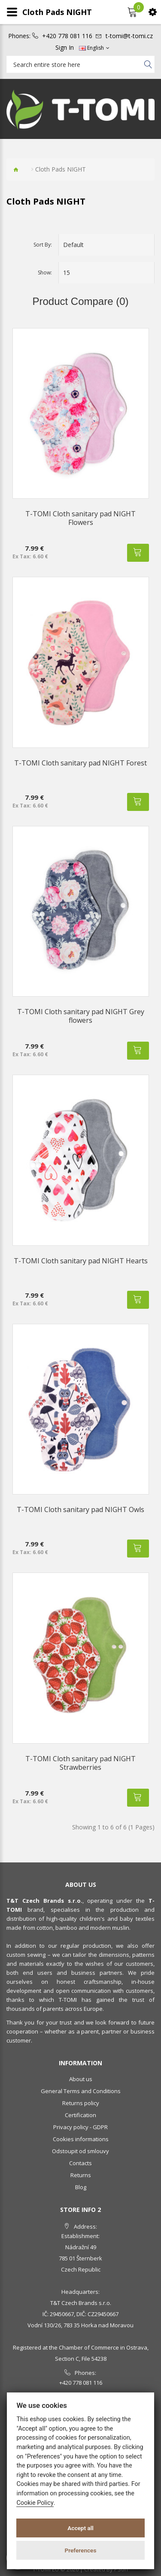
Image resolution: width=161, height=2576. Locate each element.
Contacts (80, 2163)
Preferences (81, 2550)
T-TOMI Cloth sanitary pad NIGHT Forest (80, 763)
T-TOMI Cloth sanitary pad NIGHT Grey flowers (80, 1016)
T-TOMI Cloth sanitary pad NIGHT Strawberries (80, 1763)
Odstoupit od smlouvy (80, 2151)
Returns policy (80, 2103)
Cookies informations (81, 2139)
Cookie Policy (34, 2503)
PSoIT (121, 2569)
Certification (80, 2115)
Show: (45, 272)
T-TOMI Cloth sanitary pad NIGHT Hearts (81, 1260)
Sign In (64, 47)
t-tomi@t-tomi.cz (129, 36)
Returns (80, 2175)
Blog (80, 2187)
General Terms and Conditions (81, 2091)
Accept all (80, 2528)
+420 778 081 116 (67, 36)
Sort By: (42, 244)
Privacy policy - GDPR (80, 2127)
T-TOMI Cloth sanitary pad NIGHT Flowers (80, 518)
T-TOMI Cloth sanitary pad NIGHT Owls (80, 1509)
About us (80, 2079)
